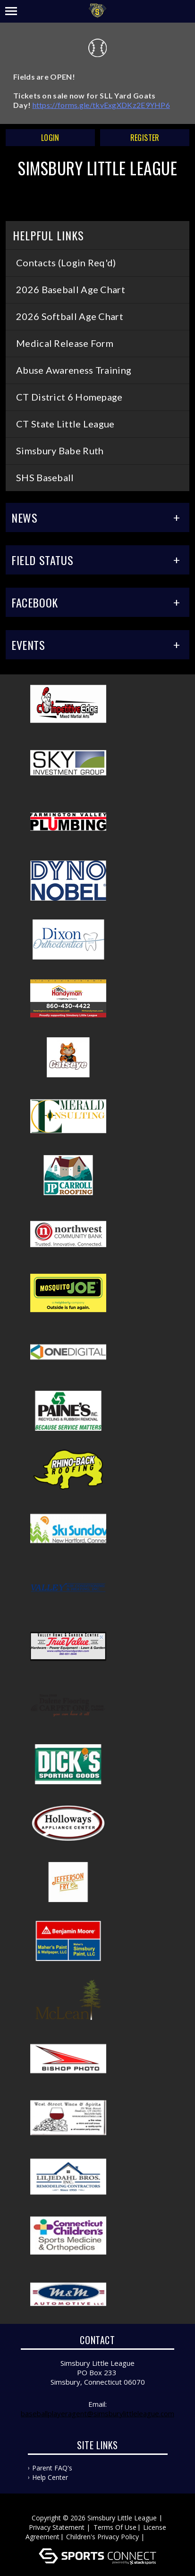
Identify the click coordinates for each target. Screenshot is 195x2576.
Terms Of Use (114, 2527)
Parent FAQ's (52, 2467)
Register (145, 137)
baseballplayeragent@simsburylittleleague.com (97, 2413)
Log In (160, 2536)
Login (50, 137)
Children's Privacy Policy (102, 2536)
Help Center (50, 2477)
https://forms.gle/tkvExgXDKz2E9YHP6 (101, 104)
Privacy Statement (57, 2527)
